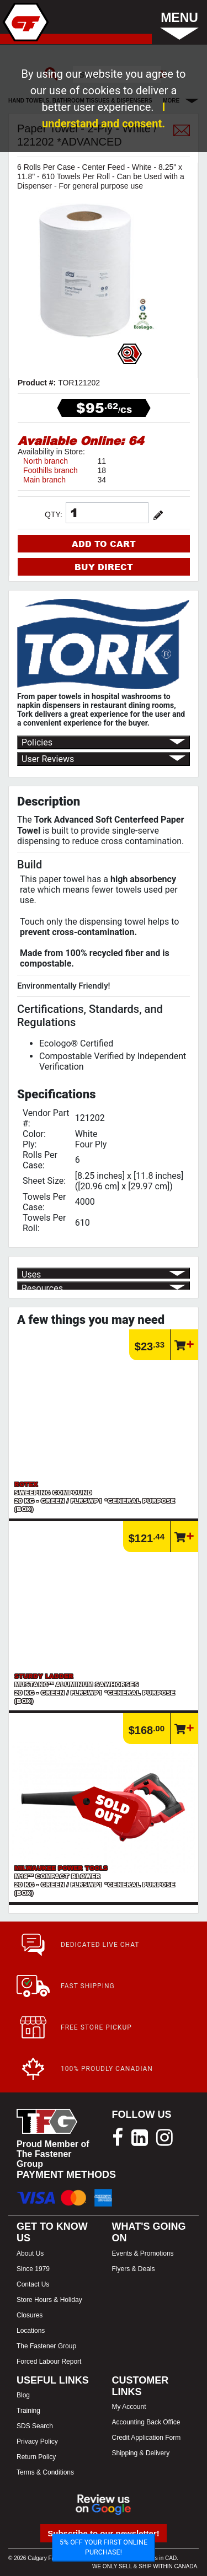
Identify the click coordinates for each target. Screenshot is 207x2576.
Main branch (44, 479)
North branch (45, 461)
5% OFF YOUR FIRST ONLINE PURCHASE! (103, 2547)
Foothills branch (50, 470)
